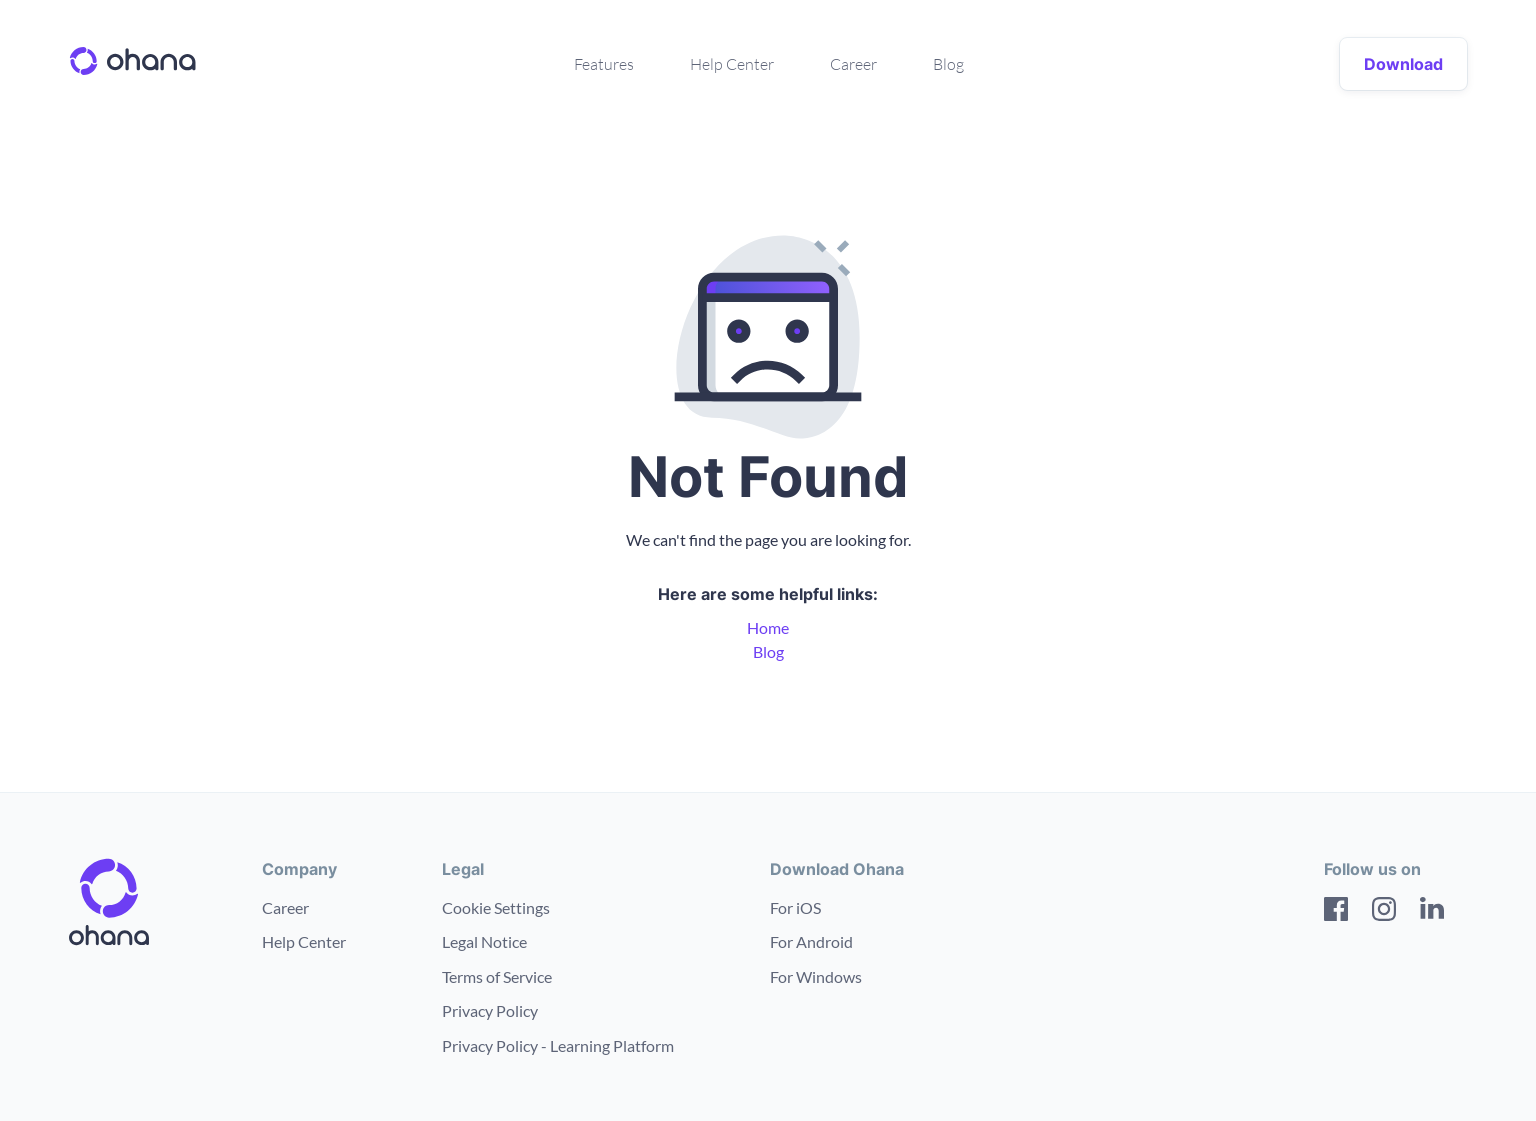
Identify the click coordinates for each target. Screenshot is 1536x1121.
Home (768, 627)
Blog (948, 64)
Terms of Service (497, 976)
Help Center (732, 64)
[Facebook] (1336, 912)
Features (604, 64)
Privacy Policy (490, 1010)
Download (1403, 64)
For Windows (816, 976)
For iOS (795, 907)
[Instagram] (1384, 912)
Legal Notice (484, 941)
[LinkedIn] (1432, 912)
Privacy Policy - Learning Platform (558, 1045)
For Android (811, 941)
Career (853, 64)
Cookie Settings (496, 907)
